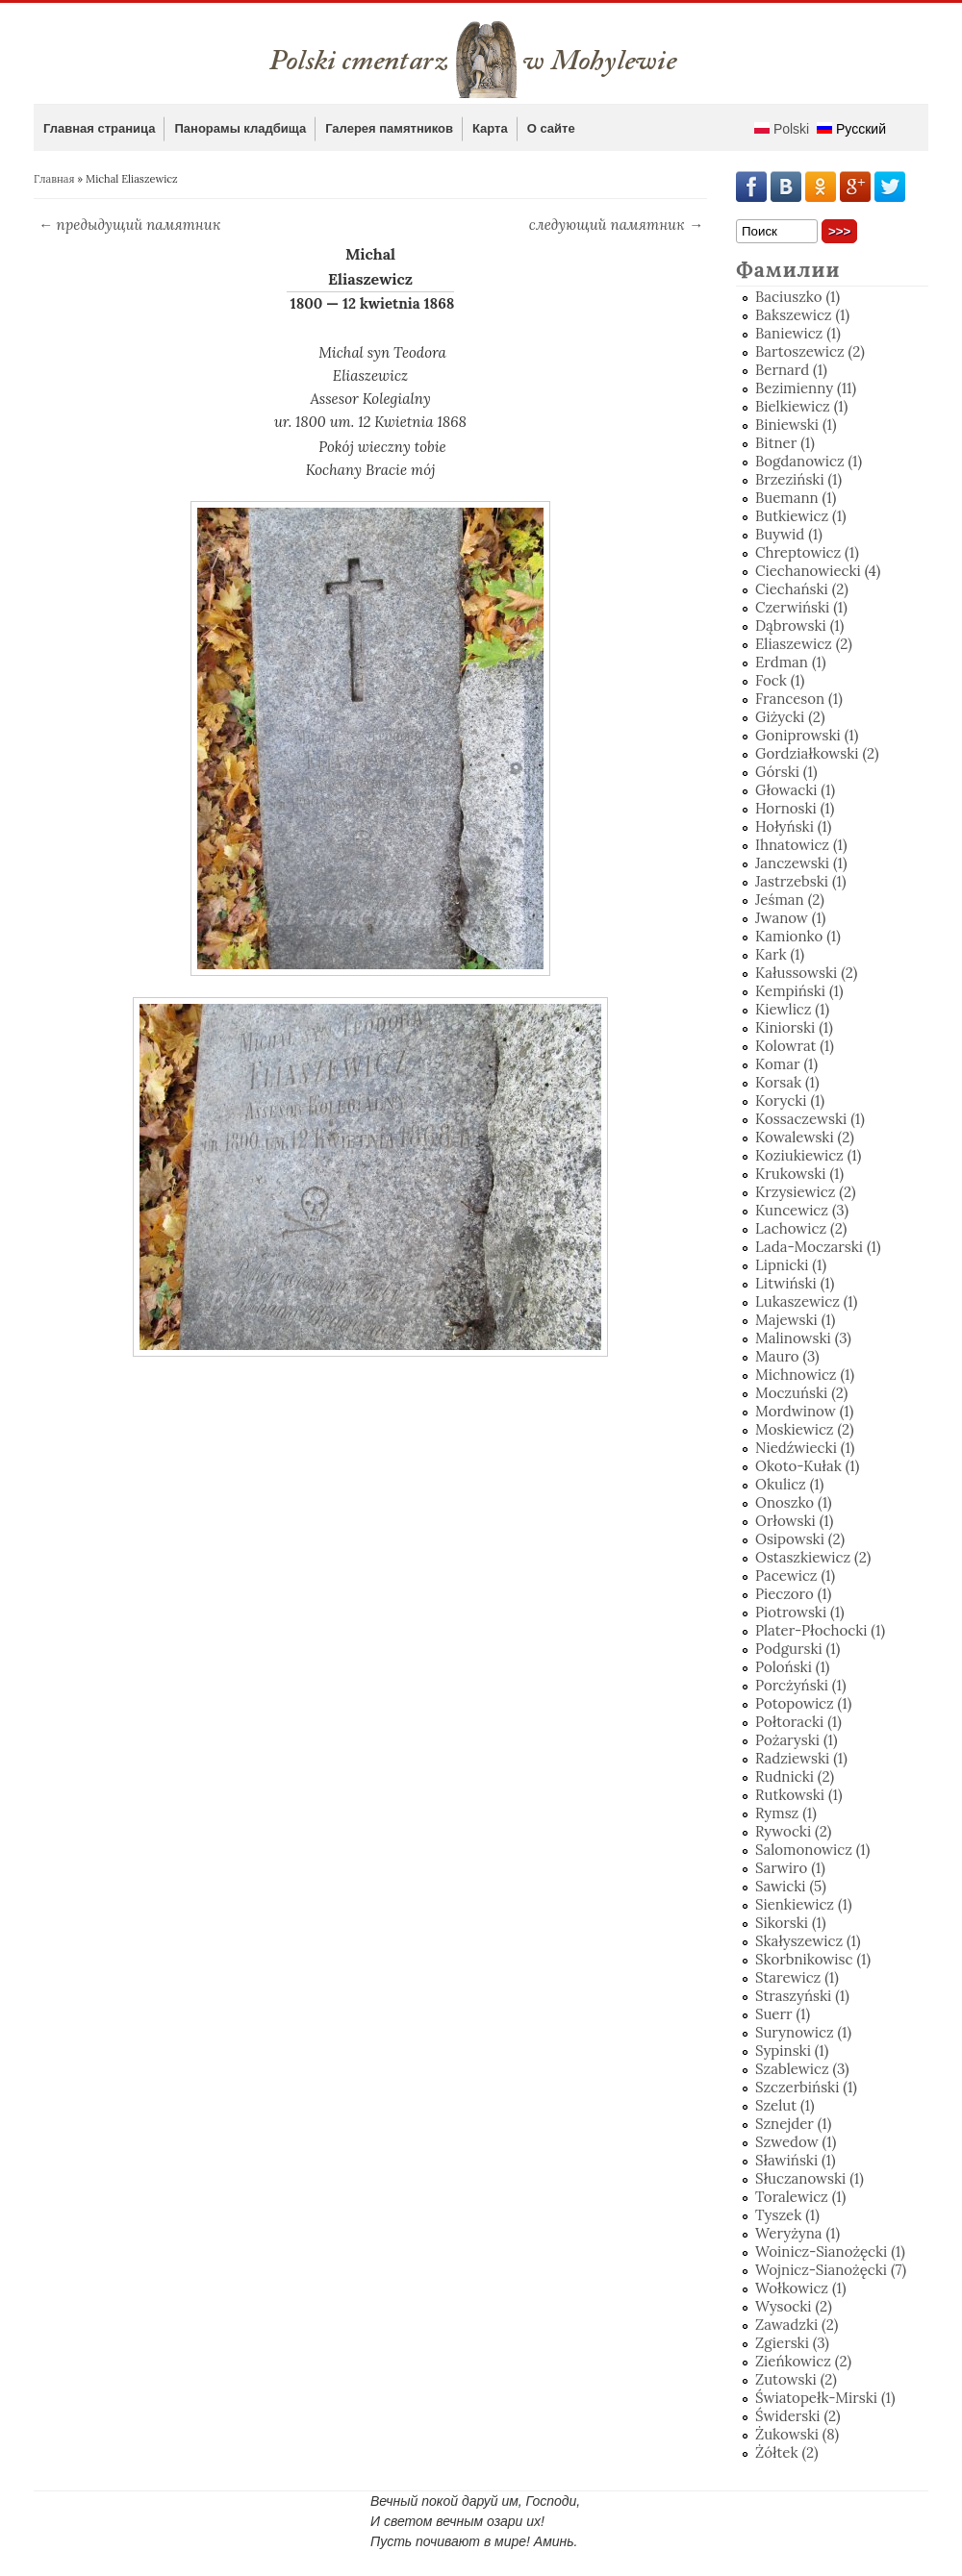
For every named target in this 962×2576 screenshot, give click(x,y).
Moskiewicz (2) (804, 1429)
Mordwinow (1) (804, 1411)
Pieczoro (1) (793, 1594)
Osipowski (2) (800, 1539)
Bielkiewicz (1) (801, 406)
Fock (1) (779, 680)
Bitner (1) (785, 443)
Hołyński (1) (793, 826)
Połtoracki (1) (798, 1722)
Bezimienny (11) (805, 388)
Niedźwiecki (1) (804, 1447)
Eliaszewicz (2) (803, 644)
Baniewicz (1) (798, 333)
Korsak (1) (787, 1082)
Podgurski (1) (797, 1648)
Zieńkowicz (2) (803, 2361)
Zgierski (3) (792, 2343)
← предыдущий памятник (129, 224)
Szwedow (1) (795, 2142)
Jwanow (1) (790, 918)
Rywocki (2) (793, 1831)
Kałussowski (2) (806, 972)
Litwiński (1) (794, 1283)
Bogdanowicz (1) (808, 461)
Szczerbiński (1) (806, 2087)
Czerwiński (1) (801, 607)
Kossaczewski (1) (810, 1119)
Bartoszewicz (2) (810, 351)
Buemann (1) (795, 497)
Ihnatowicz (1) (801, 845)
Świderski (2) (798, 2416)
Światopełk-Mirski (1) (825, 2397)
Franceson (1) (799, 698)
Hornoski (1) (794, 808)
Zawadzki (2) (796, 2324)
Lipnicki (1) (790, 1265)
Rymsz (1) (786, 1813)
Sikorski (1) (790, 1922)
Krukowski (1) (799, 1173)
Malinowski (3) (803, 1338)
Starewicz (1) (797, 1977)
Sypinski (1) (791, 2050)
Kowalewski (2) (804, 1137)
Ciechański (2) (801, 589)
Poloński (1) (792, 1667)
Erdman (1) (790, 662)
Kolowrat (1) (794, 1046)
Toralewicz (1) (800, 2197)
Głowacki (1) (795, 790)
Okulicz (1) (789, 1484)
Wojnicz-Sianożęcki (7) (830, 2270)
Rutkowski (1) (799, 1795)
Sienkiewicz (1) (803, 1904)
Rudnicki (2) (794, 1776)
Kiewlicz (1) (792, 1009)
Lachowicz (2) (801, 1228)
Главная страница (99, 128)
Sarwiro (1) (790, 1868)
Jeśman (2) (789, 899)
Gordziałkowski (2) (817, 753)
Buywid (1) (789, 534)
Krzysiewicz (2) (805, 1192)
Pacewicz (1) (795, 1575)
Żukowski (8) (797, 2434)
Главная (54, 179)
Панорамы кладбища (240, 128)
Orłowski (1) (794, 1521)
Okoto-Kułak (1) (807, 1466)
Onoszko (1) (793, 1502)
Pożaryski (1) (796, 1740)
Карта (490, 128)
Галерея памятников (389, 128)
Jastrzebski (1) (801, 881)
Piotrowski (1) (800, 1612)
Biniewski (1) (796, 424)
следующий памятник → (616, 224)
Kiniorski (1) (794, 1027)
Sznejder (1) (793, 2123)
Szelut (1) (785, 2105)
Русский (851, 129)
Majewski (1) (795, 1320)
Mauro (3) (787, 1356)
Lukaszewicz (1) (806, 1301)
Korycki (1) (789, 1100)
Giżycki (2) (789, 717)
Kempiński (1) (799, 991)
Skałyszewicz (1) (808, 1941)
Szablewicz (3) (802, 2069)
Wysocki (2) (793, 2306)
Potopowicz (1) (803, 1703)
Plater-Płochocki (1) (820, 1630)
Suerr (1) (782, 2014)
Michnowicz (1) (804, 1374)
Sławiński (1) (795, 2160)
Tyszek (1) (787, 2215)
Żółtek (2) (787, 2452)
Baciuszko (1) (797, 297)
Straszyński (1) (802, 1996)
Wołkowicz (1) (801, 2288)
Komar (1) (786, 1064)
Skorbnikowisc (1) (813, 1959)
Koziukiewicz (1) (808, 1155)
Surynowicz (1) (803, 2032)
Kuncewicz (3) (801, 1210)
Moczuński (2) (801, 1393)
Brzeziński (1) (798, 479)
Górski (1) (786, 772)
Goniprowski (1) (806, 735)
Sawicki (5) (790, 1886)
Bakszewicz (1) (802, 315)
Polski (781, 129)
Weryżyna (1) (797, 2233)
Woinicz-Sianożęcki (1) (830, 2251)
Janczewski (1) (801, 863)
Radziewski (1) (801, 1758)
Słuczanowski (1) (809, 2178)
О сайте (551, 128)
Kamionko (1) (798, 936)
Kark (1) (779, 954)
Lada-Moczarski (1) (818, 1247)
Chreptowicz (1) (807, 552)
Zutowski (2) (796, 2379)
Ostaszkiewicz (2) (813, 1557)
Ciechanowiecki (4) (817, 571)
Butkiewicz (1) (801, 516)
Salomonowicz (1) (812, 1849)
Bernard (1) (791, 370)
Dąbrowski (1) (799, 625)
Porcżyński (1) (800, 1685)
